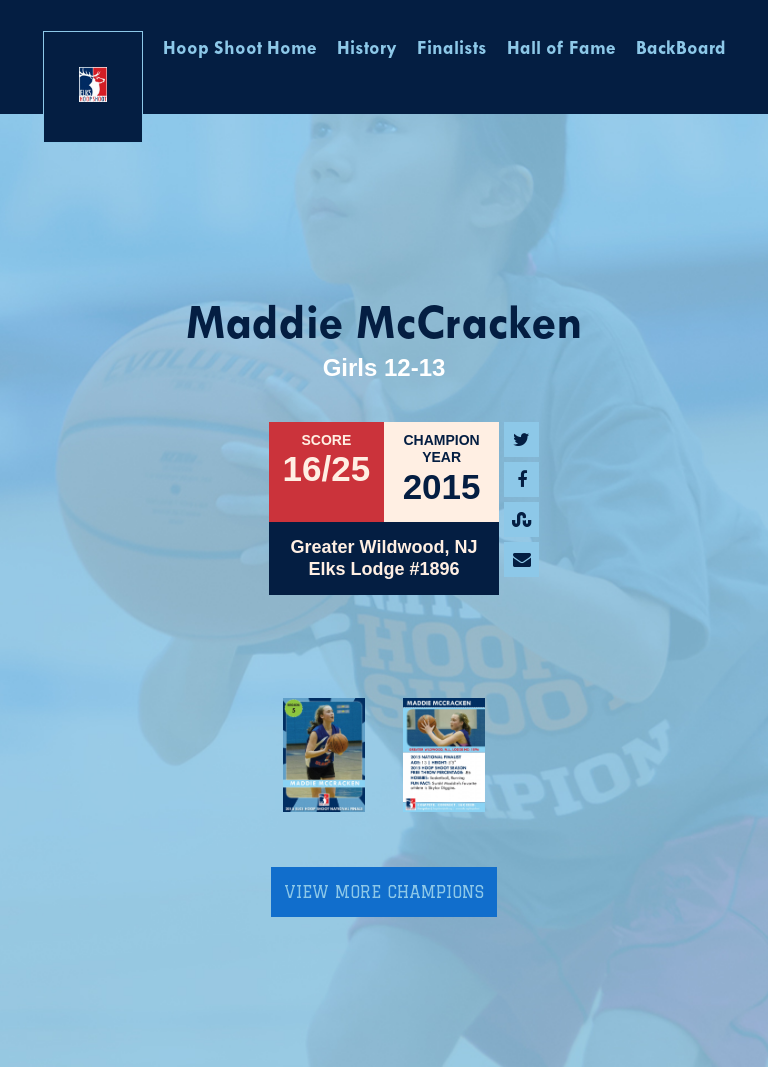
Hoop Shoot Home (240, 49)
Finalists (452, 49)
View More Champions (384, 892)
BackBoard (681, 49)
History (367, 49)
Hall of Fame (561, 49)
